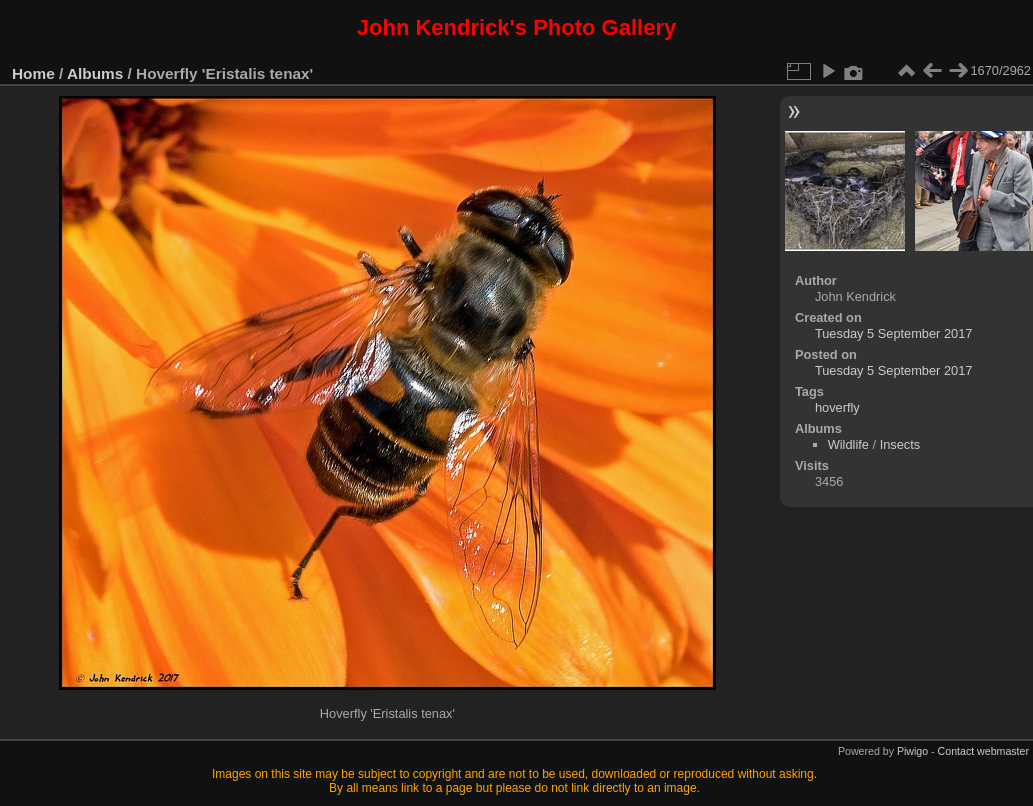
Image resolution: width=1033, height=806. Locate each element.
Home (33, 73)
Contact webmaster (983, 751)
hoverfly (837, 407)
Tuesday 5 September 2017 (893, 333)
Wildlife (848, 444)
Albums (95, 73)
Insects (900, 444)
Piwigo (912, 751)
